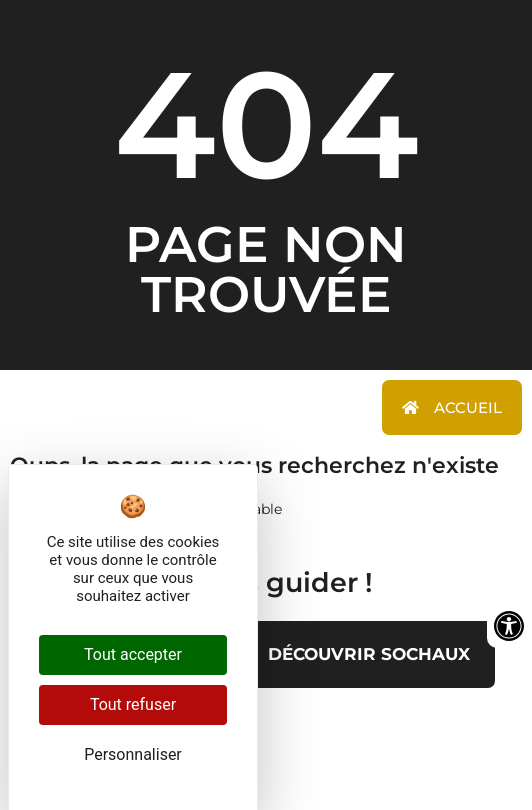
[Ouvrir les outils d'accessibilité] (509, 626)
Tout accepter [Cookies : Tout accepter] (133, 654)
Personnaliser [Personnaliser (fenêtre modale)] (133, 754)
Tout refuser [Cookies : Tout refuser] (133, 704)
